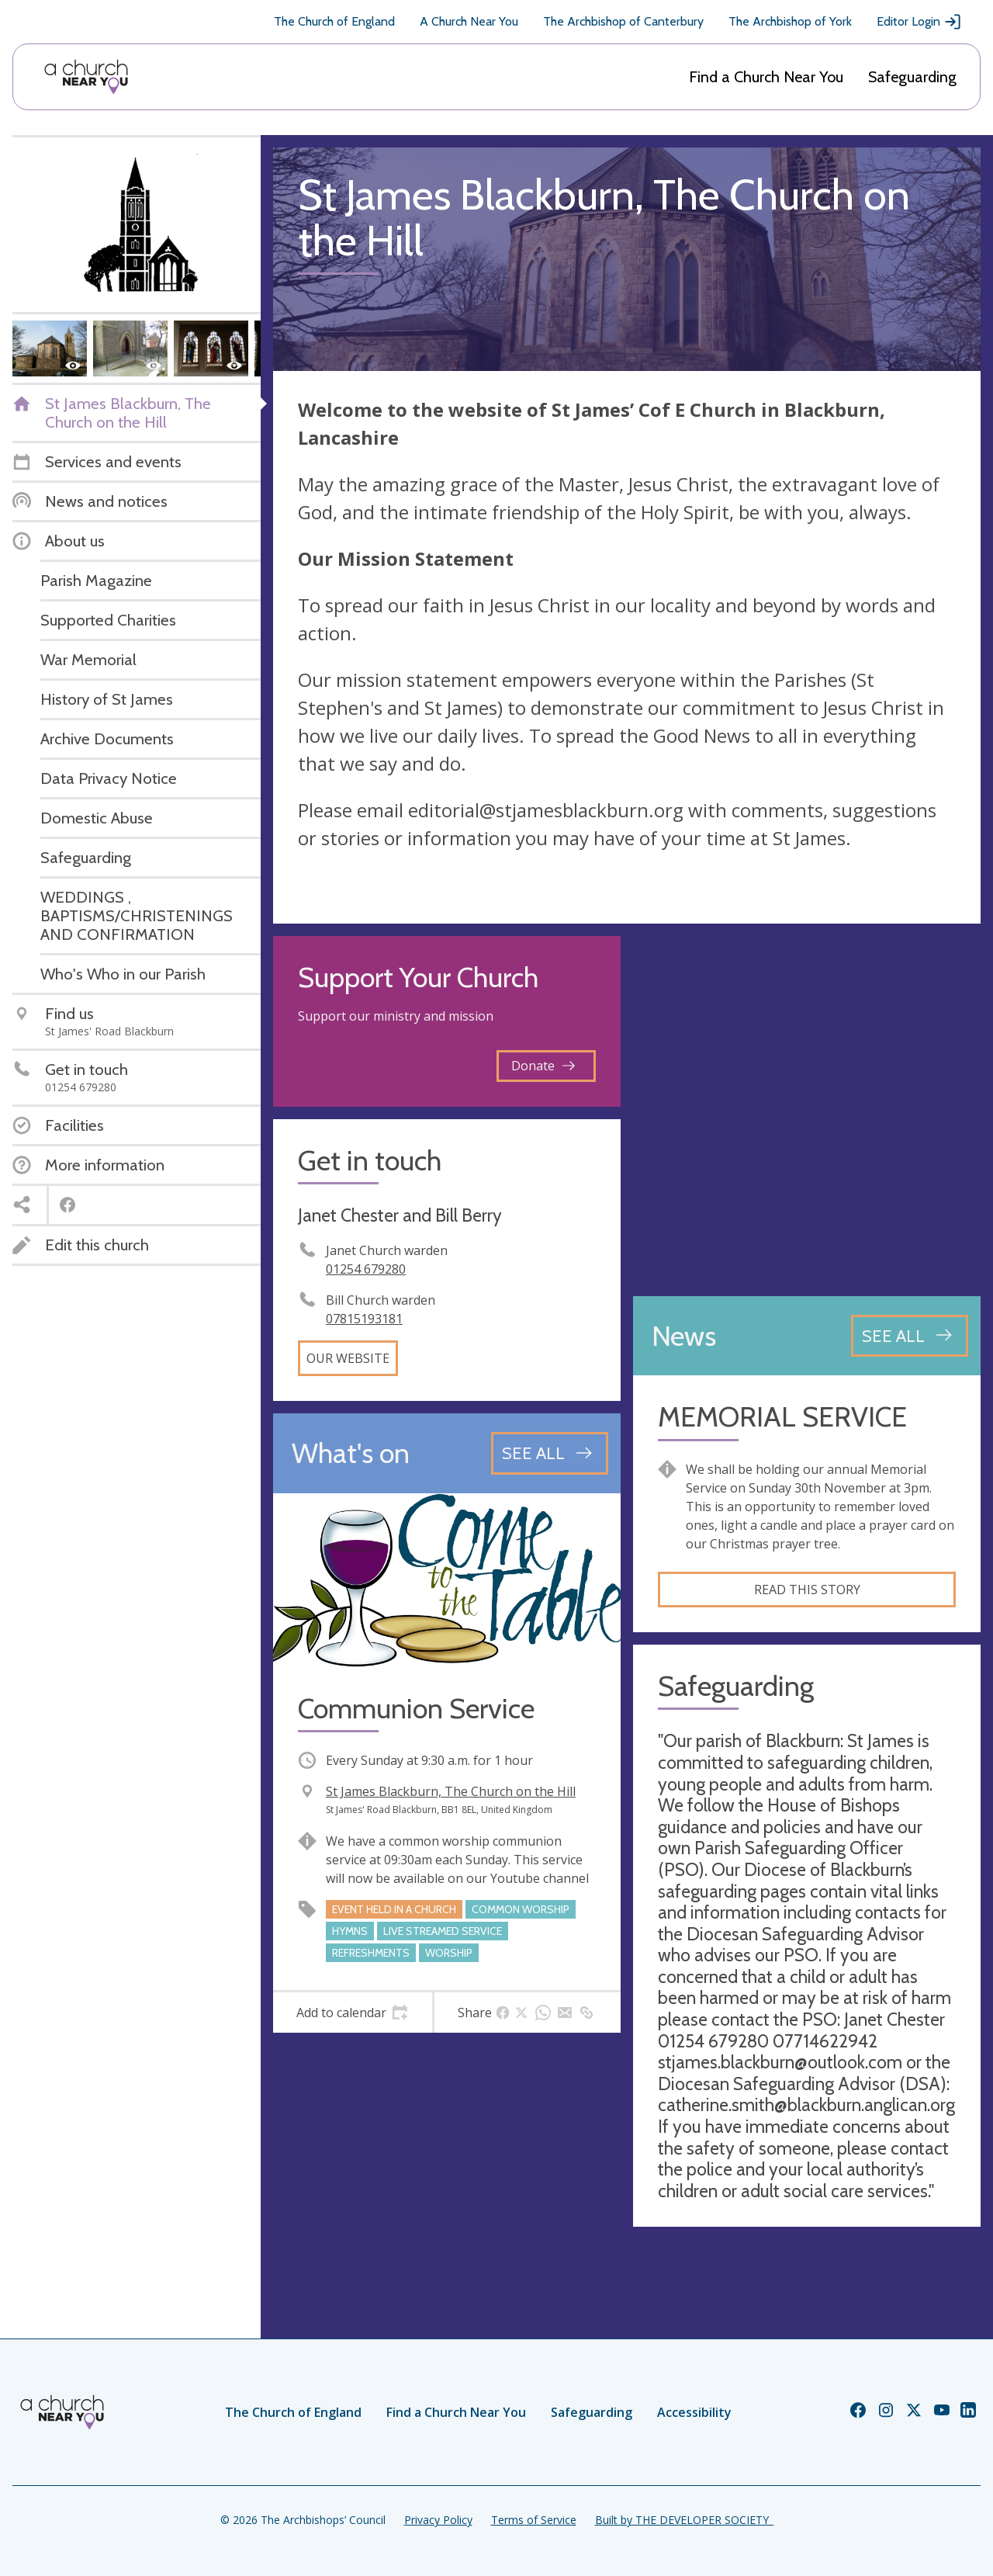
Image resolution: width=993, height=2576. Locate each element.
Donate (543, 1065)
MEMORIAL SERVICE (782, 1417)
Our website (347, 1358)
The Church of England (334, 21)
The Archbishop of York (790, 21)
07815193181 (364, 1318)
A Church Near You (469, 21)
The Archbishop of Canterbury (623, 21)
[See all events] (549, 1453)
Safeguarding (912, 77)
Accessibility (694, 2412)
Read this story (807, 1589)
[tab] (352, 2012)
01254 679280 (366, 1269)
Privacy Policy (438, 2519)
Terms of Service (533, 2519)
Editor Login (919, 21)
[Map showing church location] (807, 1110)
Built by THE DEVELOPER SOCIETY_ (684, 2519)
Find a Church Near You (766, 77)
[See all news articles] (909, 1336)
